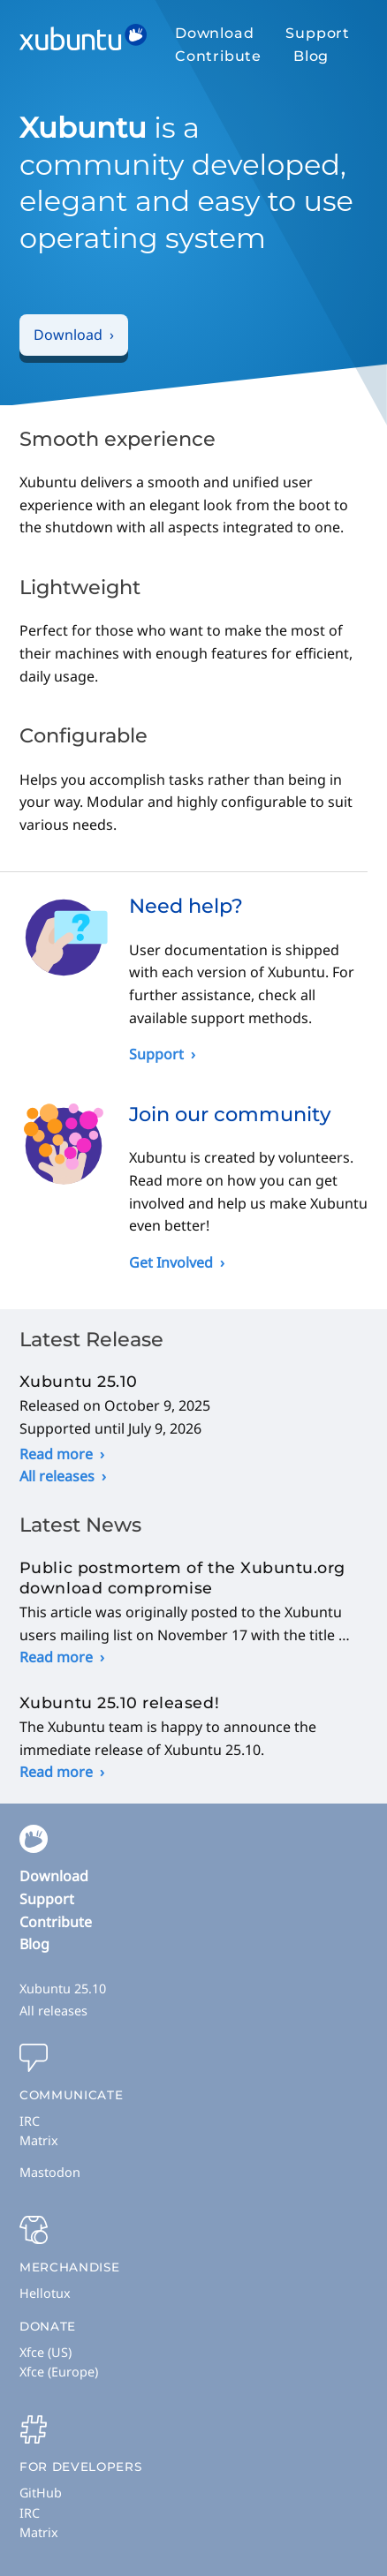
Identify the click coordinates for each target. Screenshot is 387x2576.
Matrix (38, 2140)
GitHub (40, 2492)
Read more (56, 1454)
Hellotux (45, 2293)
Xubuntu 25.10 (62, 1988)
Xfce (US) (45, 2352)
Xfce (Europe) (58, 2371)
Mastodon (49, 2172)
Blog (311, 56)
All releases (57, 1476)
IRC (29, 2121)
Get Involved (171, 1262)
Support (317, 33)
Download (214, 33)
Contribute (218, 56)
